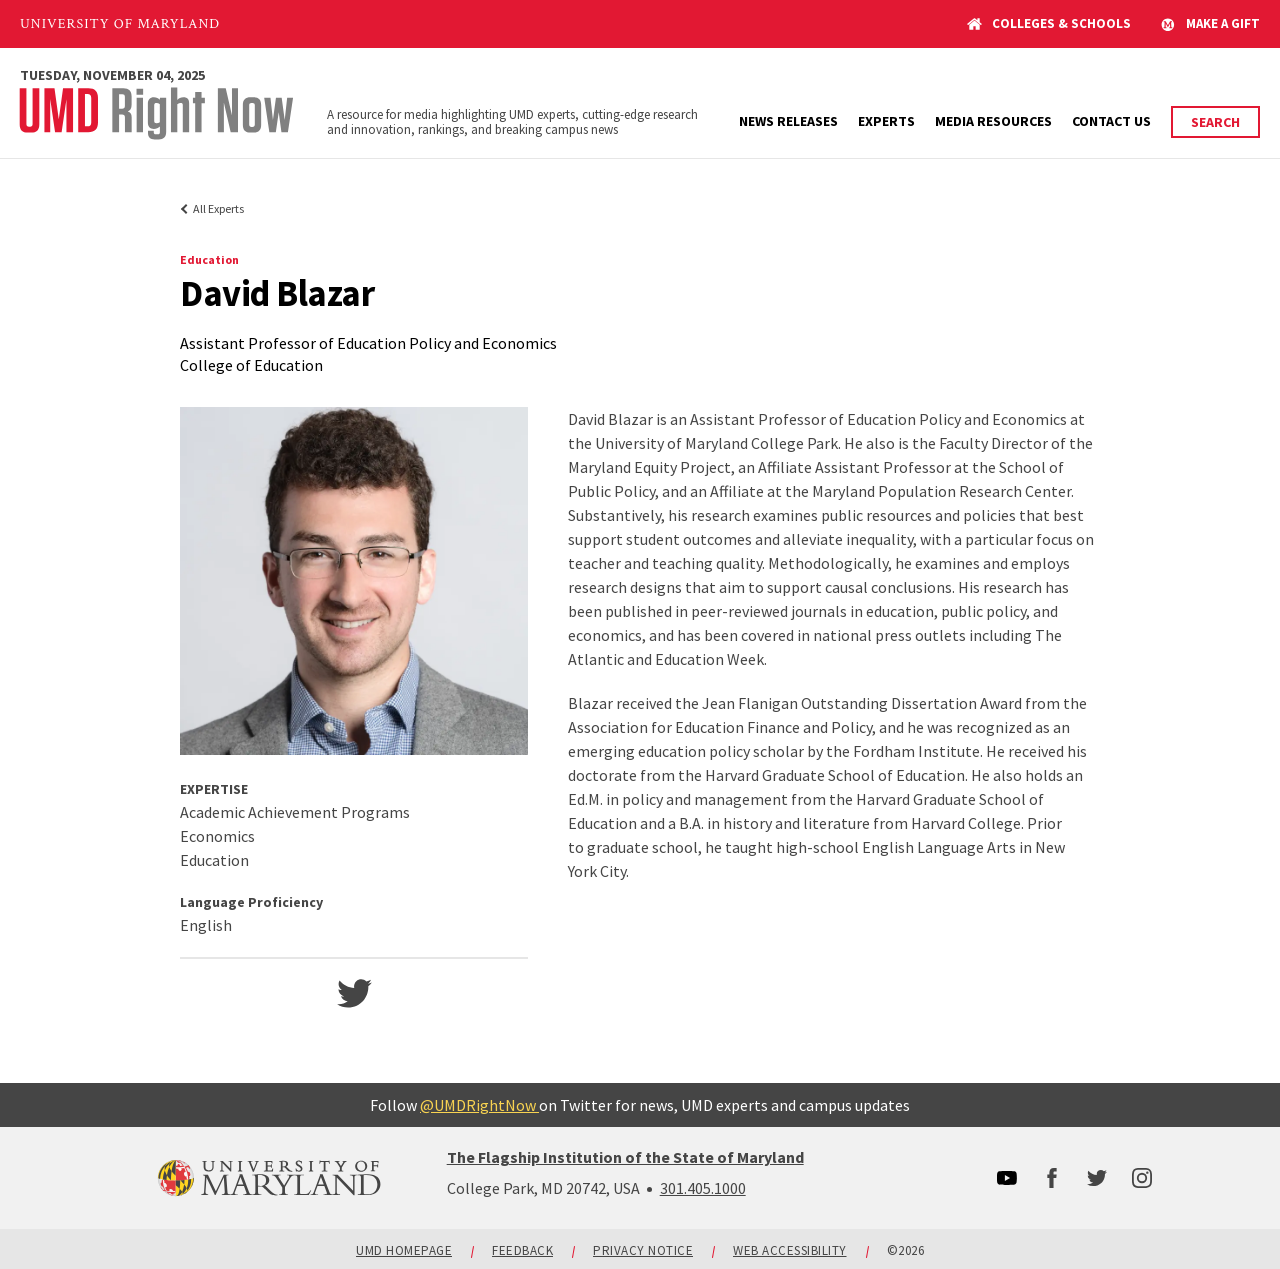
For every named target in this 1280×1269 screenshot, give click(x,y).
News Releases (788, 121)
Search (1215, 122)
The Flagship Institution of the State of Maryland (625, 1157)
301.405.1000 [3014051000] (703, 1188)
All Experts (218, 208)
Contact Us (1111, 121)
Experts (886, 121)
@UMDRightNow (479, 1105)
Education (209, 259)
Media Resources (993, 121)
